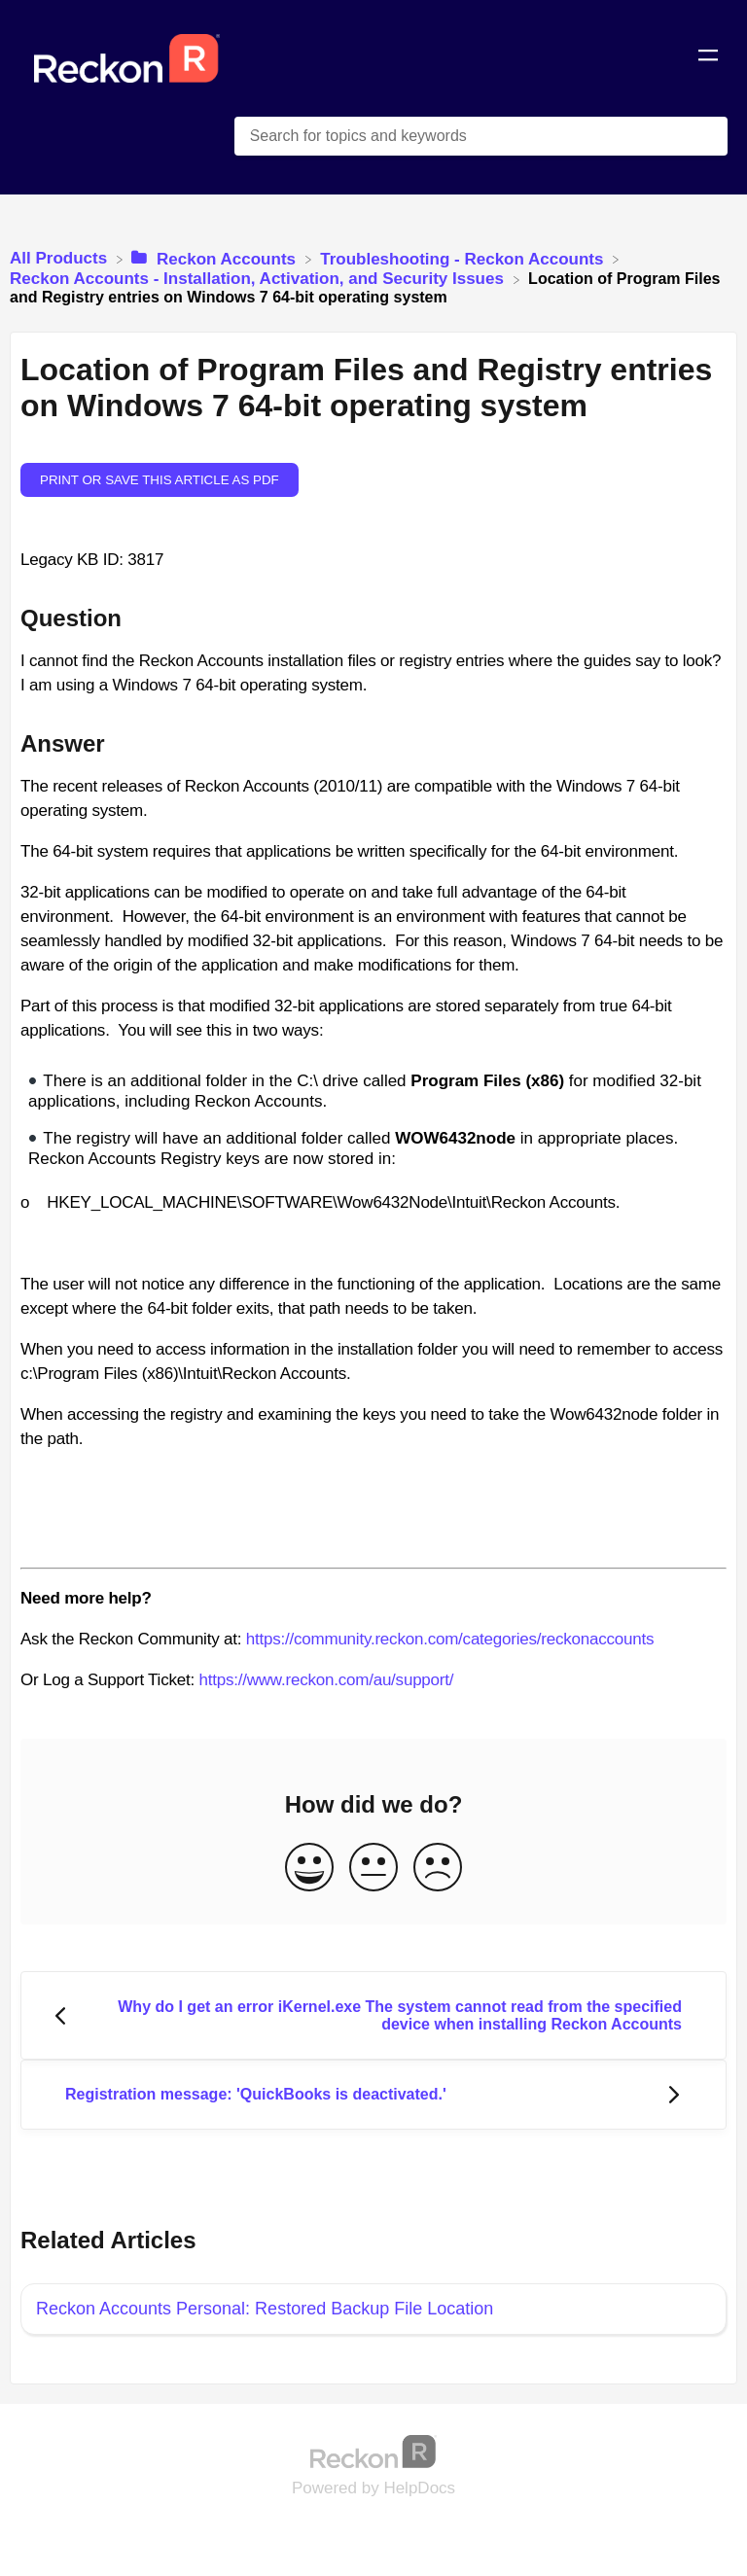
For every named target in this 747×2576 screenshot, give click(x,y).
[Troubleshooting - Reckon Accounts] (464, 258)
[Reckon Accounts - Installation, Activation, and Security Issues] (259, 278)
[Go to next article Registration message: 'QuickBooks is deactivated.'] (373, 2095)
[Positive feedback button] (309, 1868)
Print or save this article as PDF (159, 480)
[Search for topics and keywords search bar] (481, 136)
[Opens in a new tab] (373, 2451)
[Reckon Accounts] (215, 258)
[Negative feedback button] (438, 1868)
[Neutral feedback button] (373, 1868)
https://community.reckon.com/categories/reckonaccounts (450, 1639)
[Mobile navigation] (708, 58)
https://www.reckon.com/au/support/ (325, 1680)
